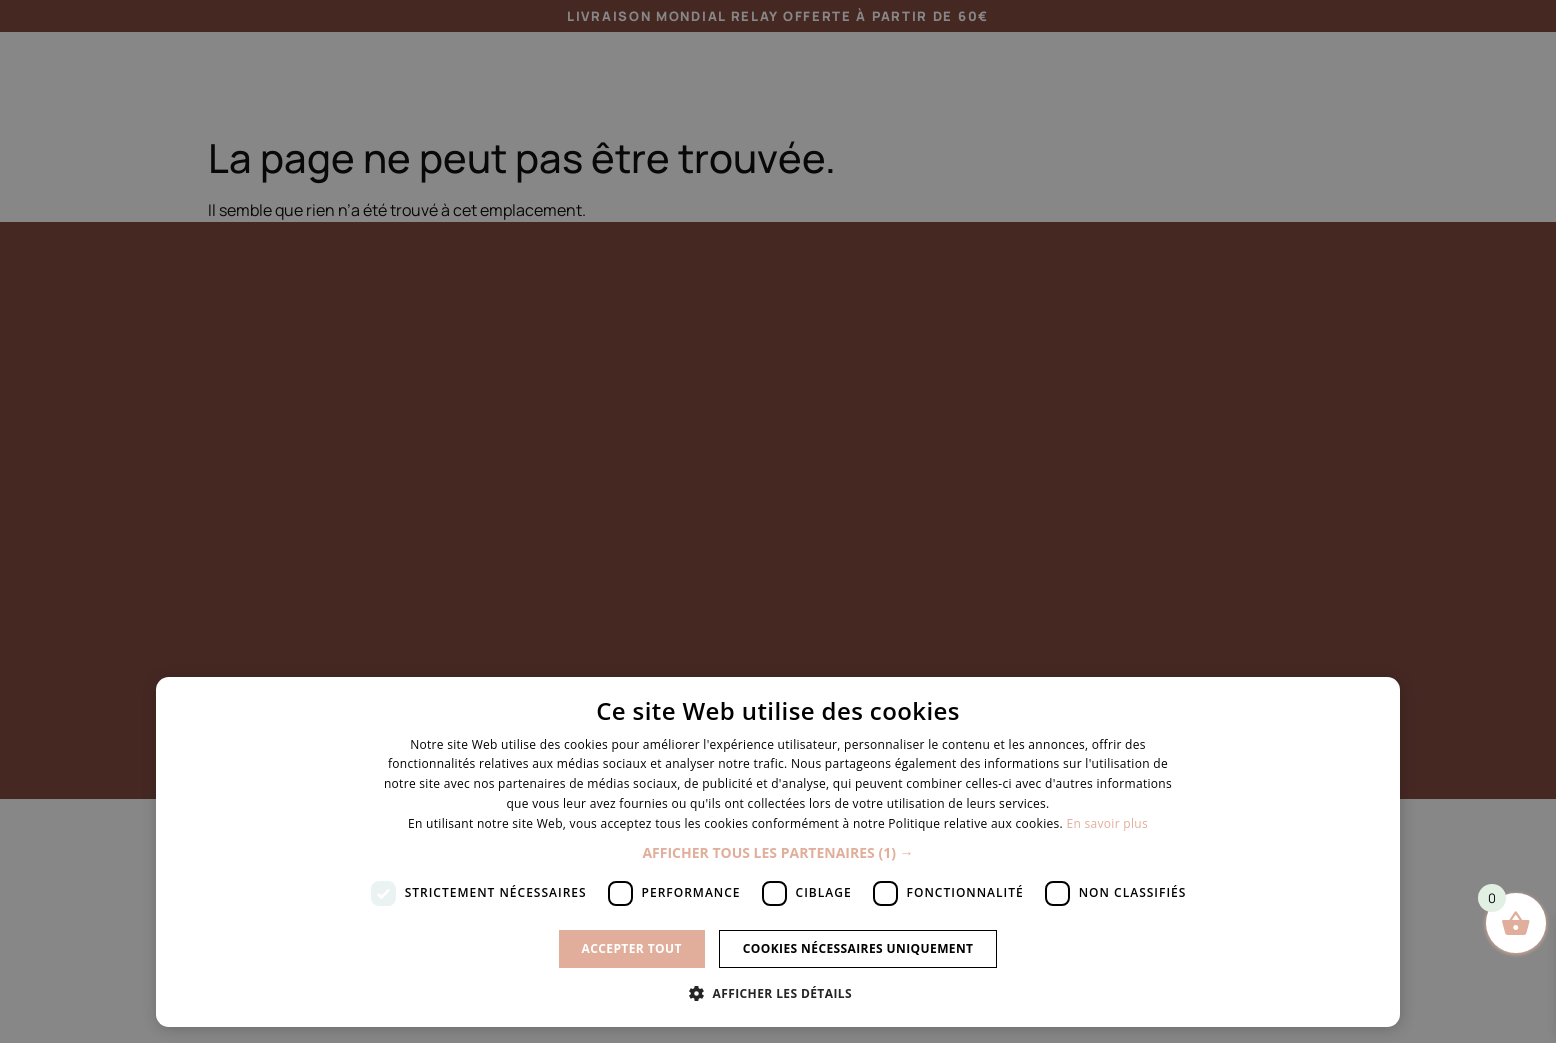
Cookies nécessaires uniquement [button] (858, 948)
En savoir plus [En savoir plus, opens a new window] (1106, 823)
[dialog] (778, 521)
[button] (777, 852)
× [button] (1377, 698)
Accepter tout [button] (632, 948)
